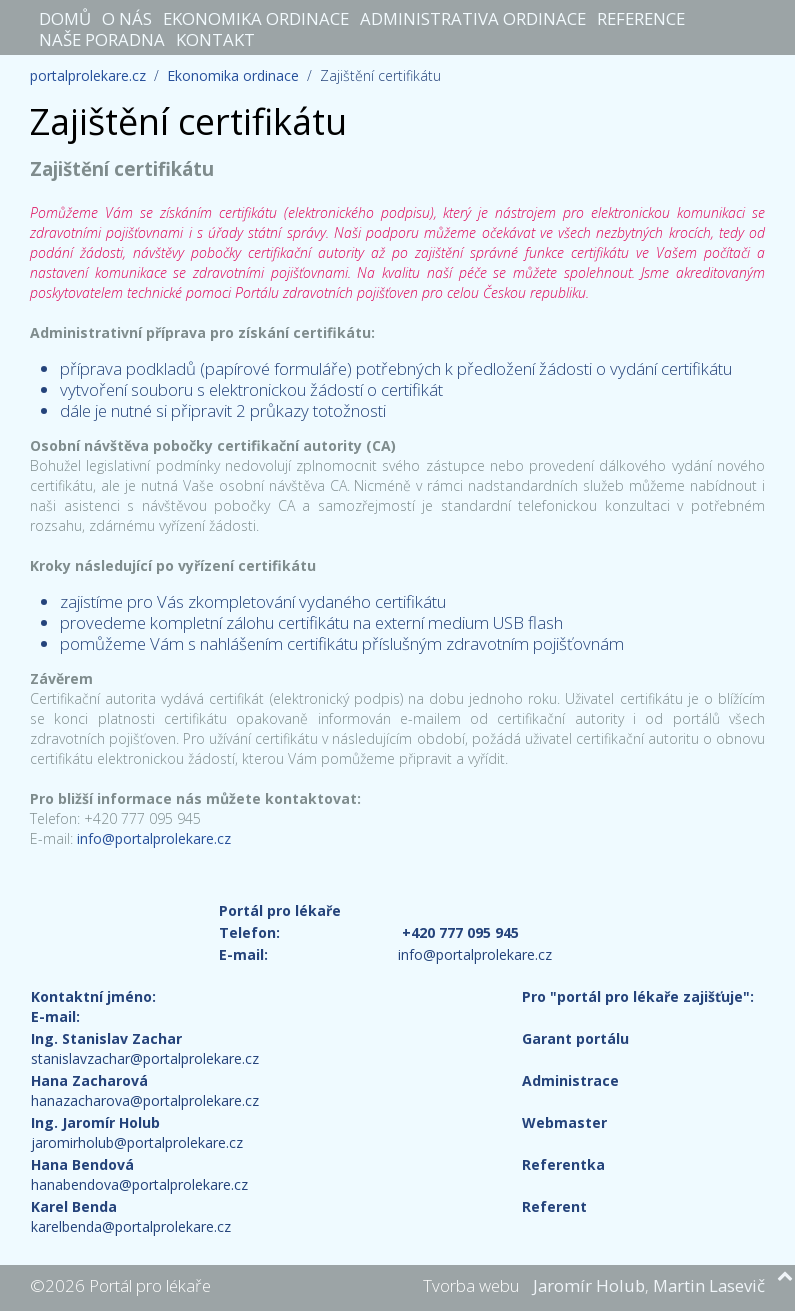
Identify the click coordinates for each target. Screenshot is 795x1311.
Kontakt (215, 39)
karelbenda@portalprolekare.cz (131, 1226)
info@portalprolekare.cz (154, 838)
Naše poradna (102, 39)
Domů (65, 18)
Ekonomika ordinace (256, 18)
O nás (127, 18)
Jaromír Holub (589, 1285)
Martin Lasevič (709, 1285)
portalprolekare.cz (88, 75)
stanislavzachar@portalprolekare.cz (145, 1058)
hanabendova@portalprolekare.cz (139, 1184)
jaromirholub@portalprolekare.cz (137, 1142)
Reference (641, 18)
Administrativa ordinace (473, 18)
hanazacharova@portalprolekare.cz (145, 1100)
